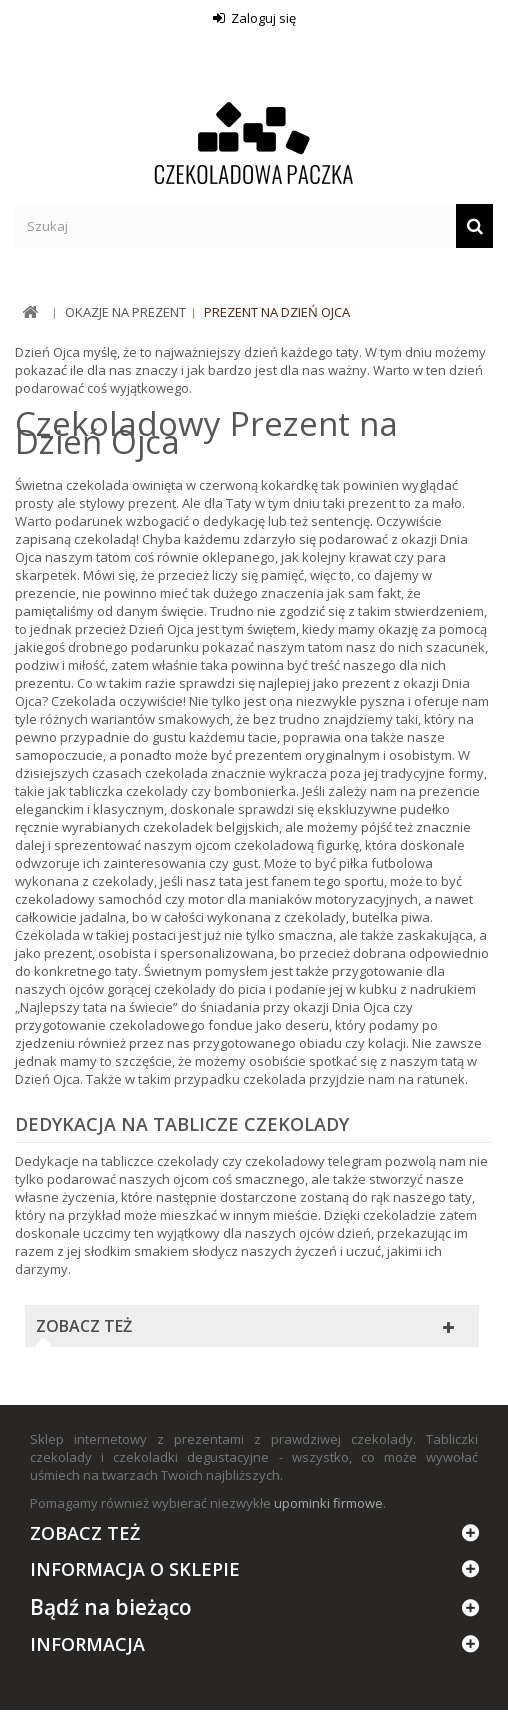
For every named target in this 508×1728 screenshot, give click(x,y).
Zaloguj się (262, 18)
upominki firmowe (328, 1503)
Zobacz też (84, 1326)
